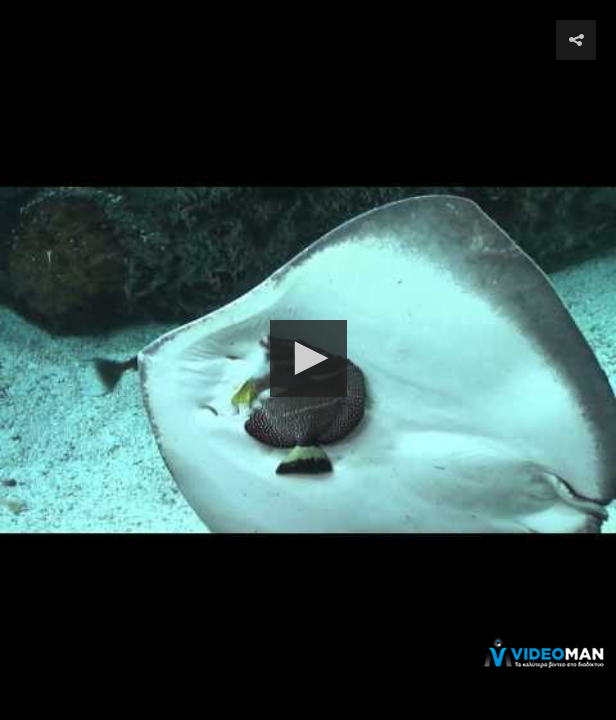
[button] (308, 358)
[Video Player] (308, 360)
